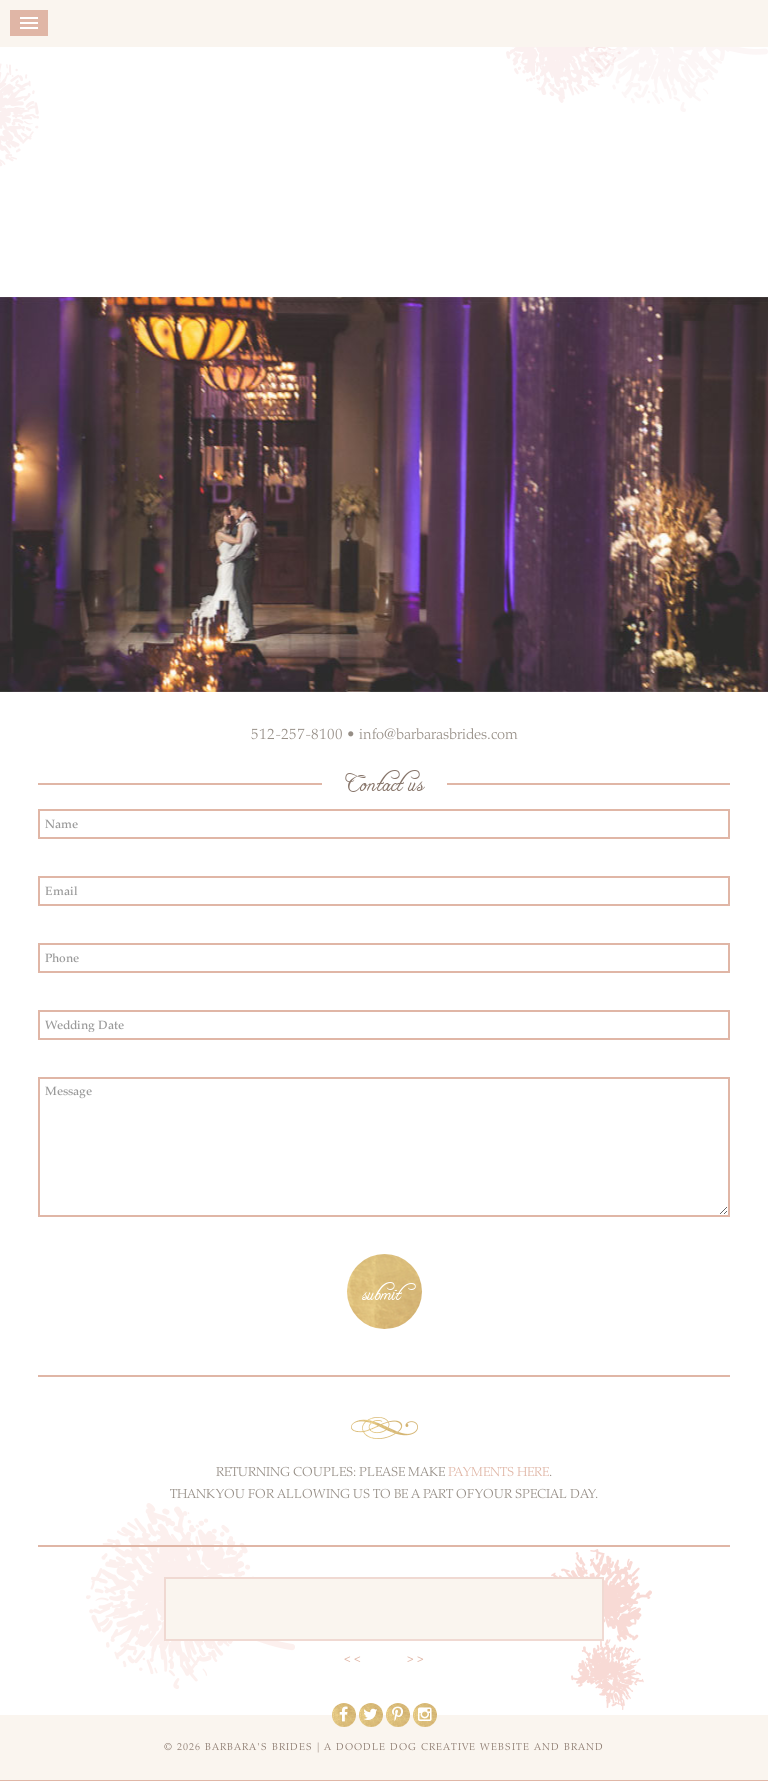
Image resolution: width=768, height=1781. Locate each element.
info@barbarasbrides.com (438, 734)
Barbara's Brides (384, 167)
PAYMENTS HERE (498, 1472)
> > (415, 1658)
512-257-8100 (297, 734)
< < (352, 1658)
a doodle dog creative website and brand (464, 1747)
